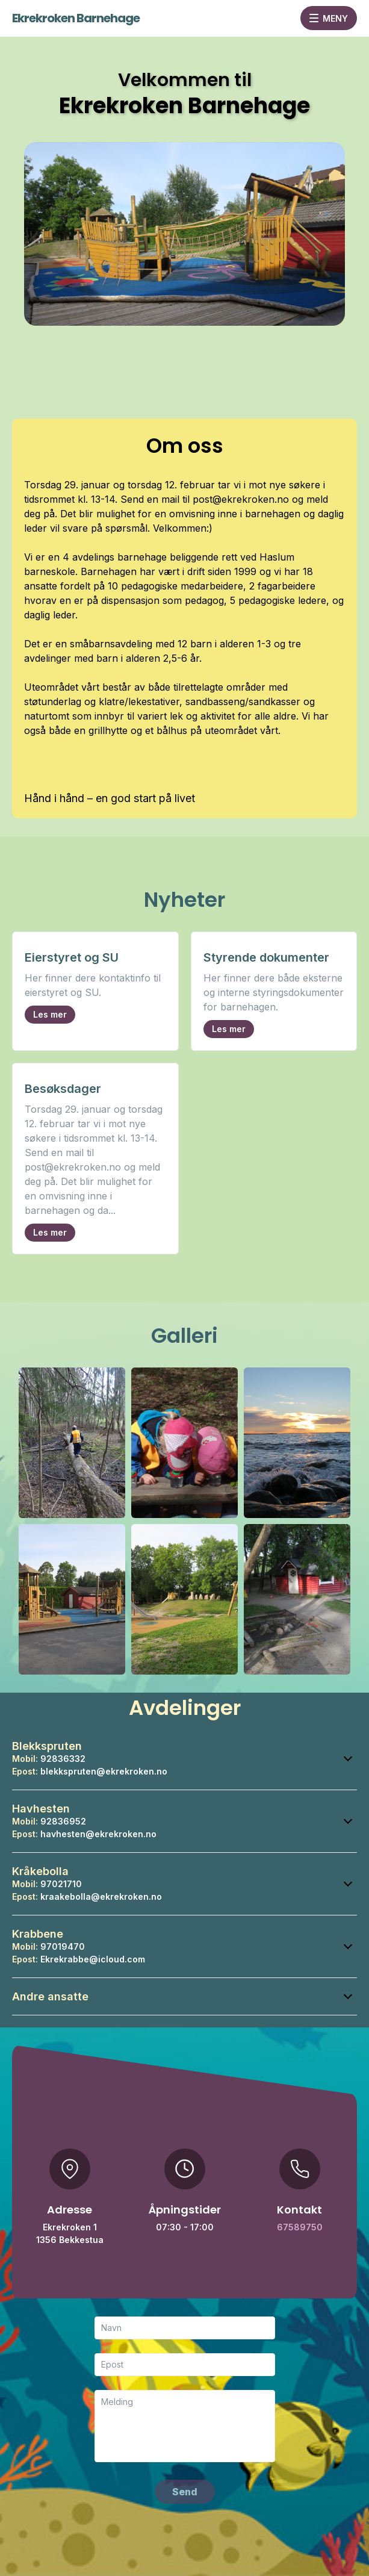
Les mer (50, 1014)
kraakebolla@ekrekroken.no (101, 1896)
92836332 (62, 1758)
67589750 (300, 2227)
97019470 (62, 1946)
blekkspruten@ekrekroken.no (103, 1771)
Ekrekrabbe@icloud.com (92, 1959)
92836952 (63, 1821)
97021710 (61, 1884)
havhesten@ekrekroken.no (98, 1834)
